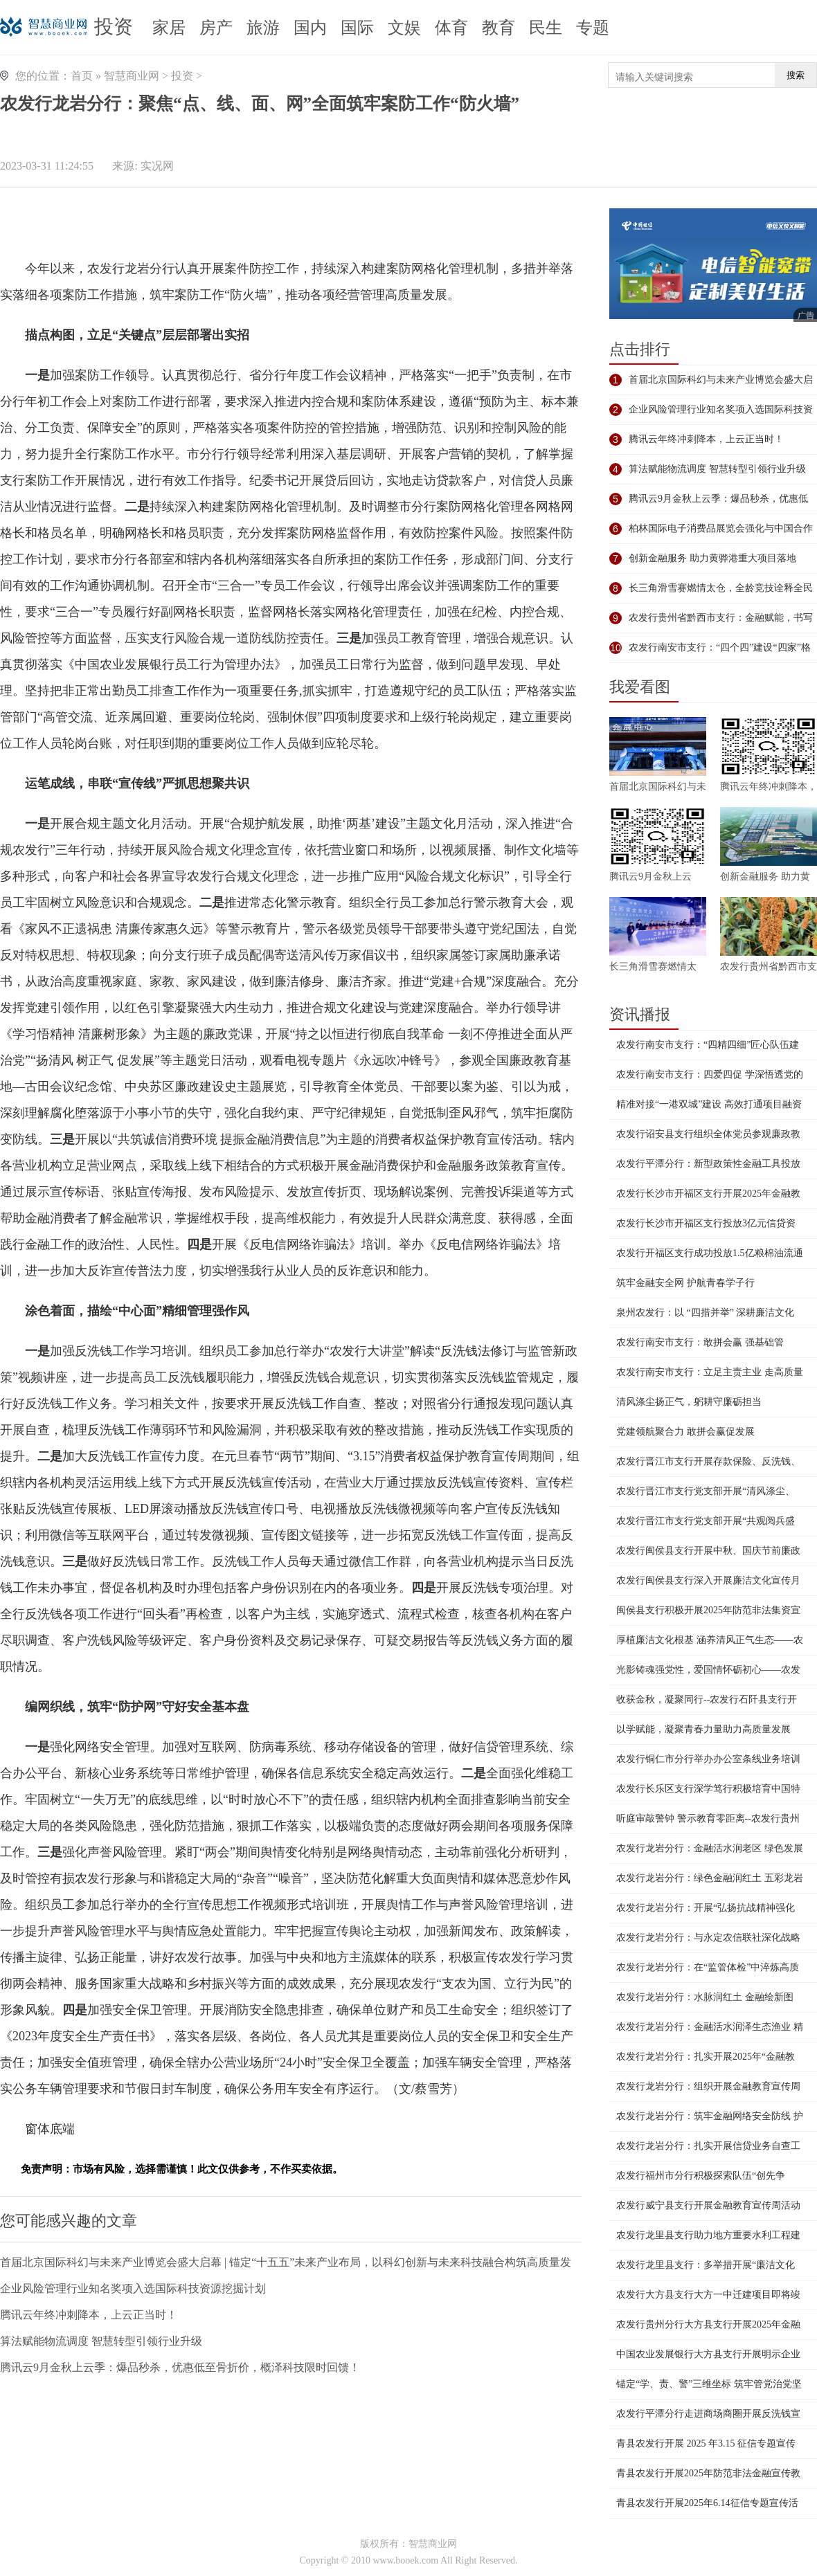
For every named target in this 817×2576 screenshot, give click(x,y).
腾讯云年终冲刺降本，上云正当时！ (88, 2315)
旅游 (263, 28)
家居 (169, 28)
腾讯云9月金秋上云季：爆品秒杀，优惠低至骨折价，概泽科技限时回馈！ (180, 2367)
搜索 (796, 75)
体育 (451, 28)
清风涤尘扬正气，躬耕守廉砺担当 (689, 1402)
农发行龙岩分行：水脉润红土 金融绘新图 (704, 1997)
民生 (545, 28)
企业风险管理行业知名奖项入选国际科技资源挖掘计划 (133, 2288)
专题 (592, 28)
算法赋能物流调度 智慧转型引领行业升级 (101, 2341)
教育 (498, 28)
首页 (82, 76)
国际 (357, 28)
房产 (216, 28)
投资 (113, 26)
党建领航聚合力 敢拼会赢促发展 (685, 1431)
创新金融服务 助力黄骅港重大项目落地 (712, 558)
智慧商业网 (131, 76)
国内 (310, 28)
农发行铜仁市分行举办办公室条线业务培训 (708, 1759)
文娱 (404, 28)
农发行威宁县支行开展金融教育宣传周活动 (708, 2205)
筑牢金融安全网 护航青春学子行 (685, 1283)
